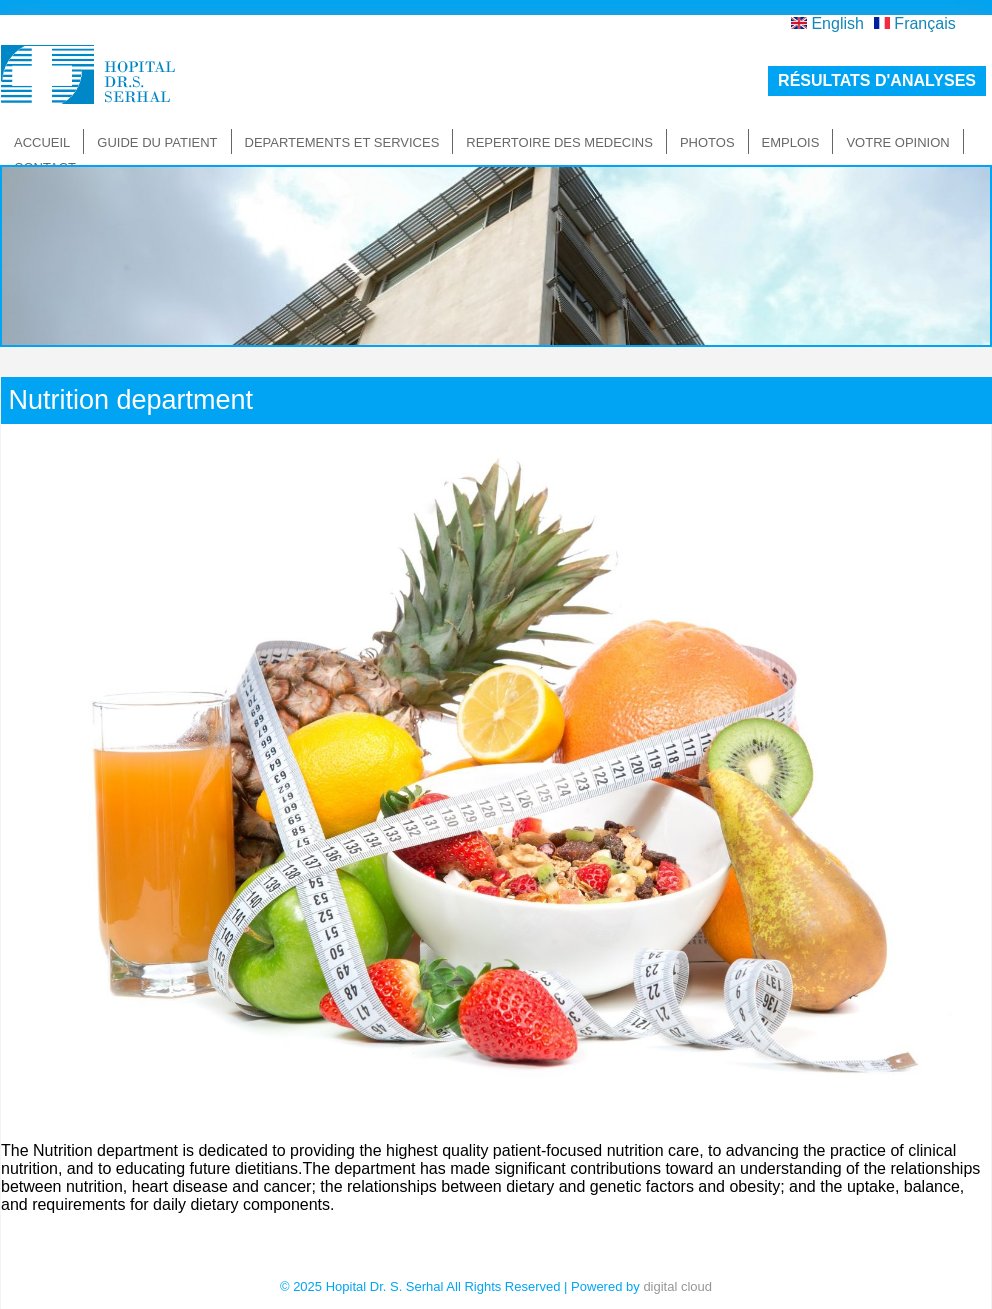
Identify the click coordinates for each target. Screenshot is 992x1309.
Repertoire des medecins (559, 142)
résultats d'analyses (877, 80)
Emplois (791, 142)
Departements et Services (342, 142)
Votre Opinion (897, 142)
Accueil (42, 142)
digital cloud (677, 1286)
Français (915, 23)
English (827, 23)
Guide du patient (157, 142)
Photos (707, 142)
